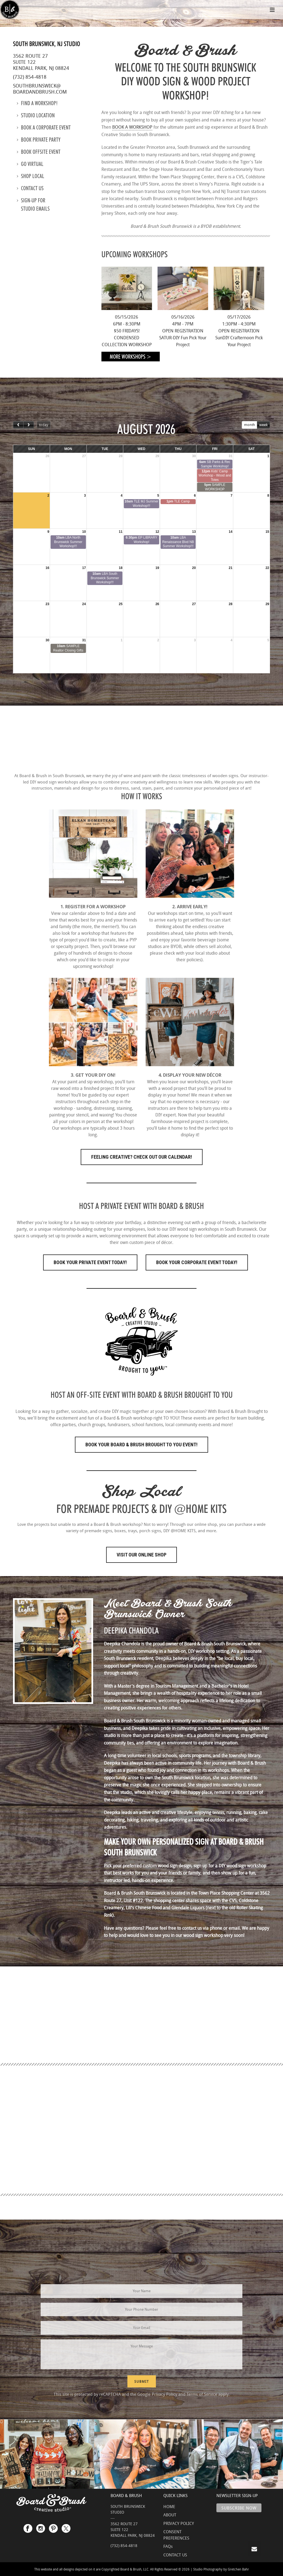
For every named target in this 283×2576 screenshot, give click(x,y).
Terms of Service (202, 2394)
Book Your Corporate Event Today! (196, 1262)
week (263, 424)
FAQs (168, 2546)
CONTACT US (175, 2555)
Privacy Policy (164, 2394)
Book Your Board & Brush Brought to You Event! (141, 1444)
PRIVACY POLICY (178, 2523)
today (43, 424)
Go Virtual (30, 164)
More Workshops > (130, 356)
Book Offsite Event (39, 152)
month (249, 424)
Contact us (30, 188)
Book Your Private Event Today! (90, 1262)
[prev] (18, 424)
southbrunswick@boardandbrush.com (40, 88)
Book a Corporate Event (44, 127)
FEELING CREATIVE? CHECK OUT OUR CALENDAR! (141, 1157)
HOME (169, 2506)
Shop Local (30, 176)
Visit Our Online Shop (141, 1555)
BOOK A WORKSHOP (132, 127)
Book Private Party (39, 139)
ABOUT (169, 2514)
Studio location (36, 115)
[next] (28, 424)
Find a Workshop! (37, 103)
